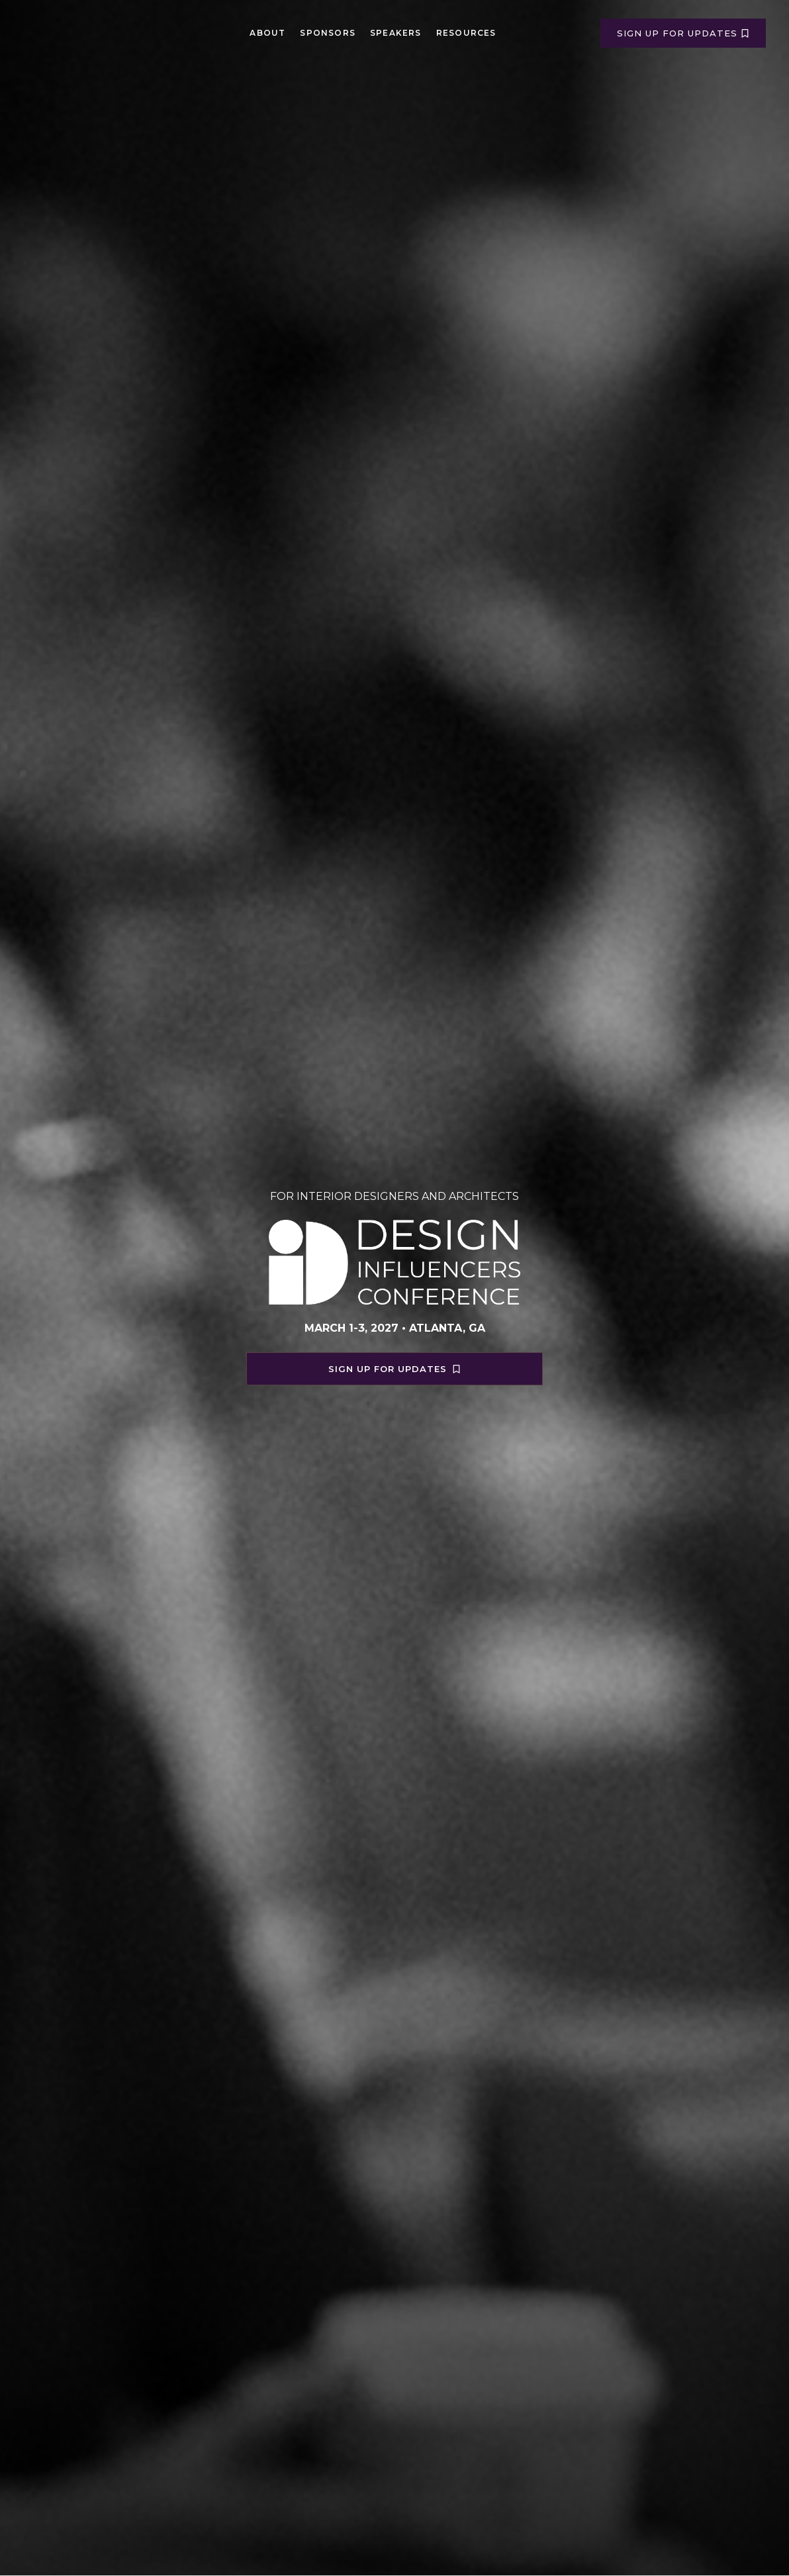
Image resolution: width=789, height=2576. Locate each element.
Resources (466, 33)
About (267, 33)
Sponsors (327, 33)
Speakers (396, 33)
